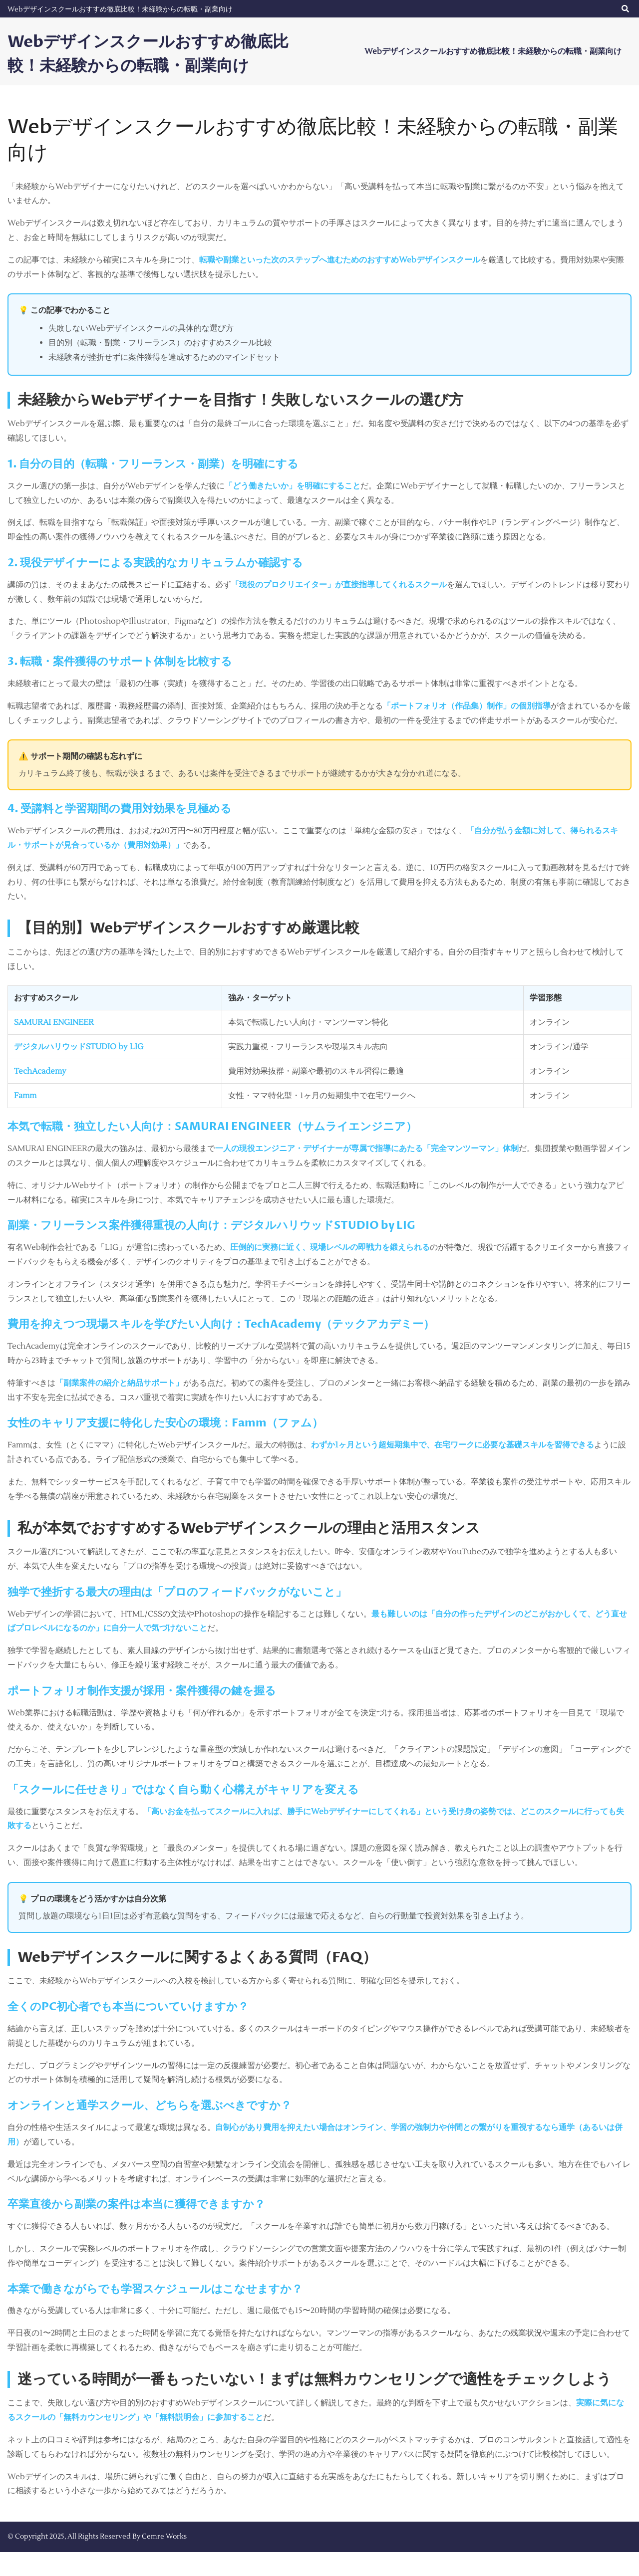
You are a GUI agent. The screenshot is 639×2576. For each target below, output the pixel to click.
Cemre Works (164, 2560)
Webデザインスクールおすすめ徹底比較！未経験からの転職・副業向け (120, 9)
